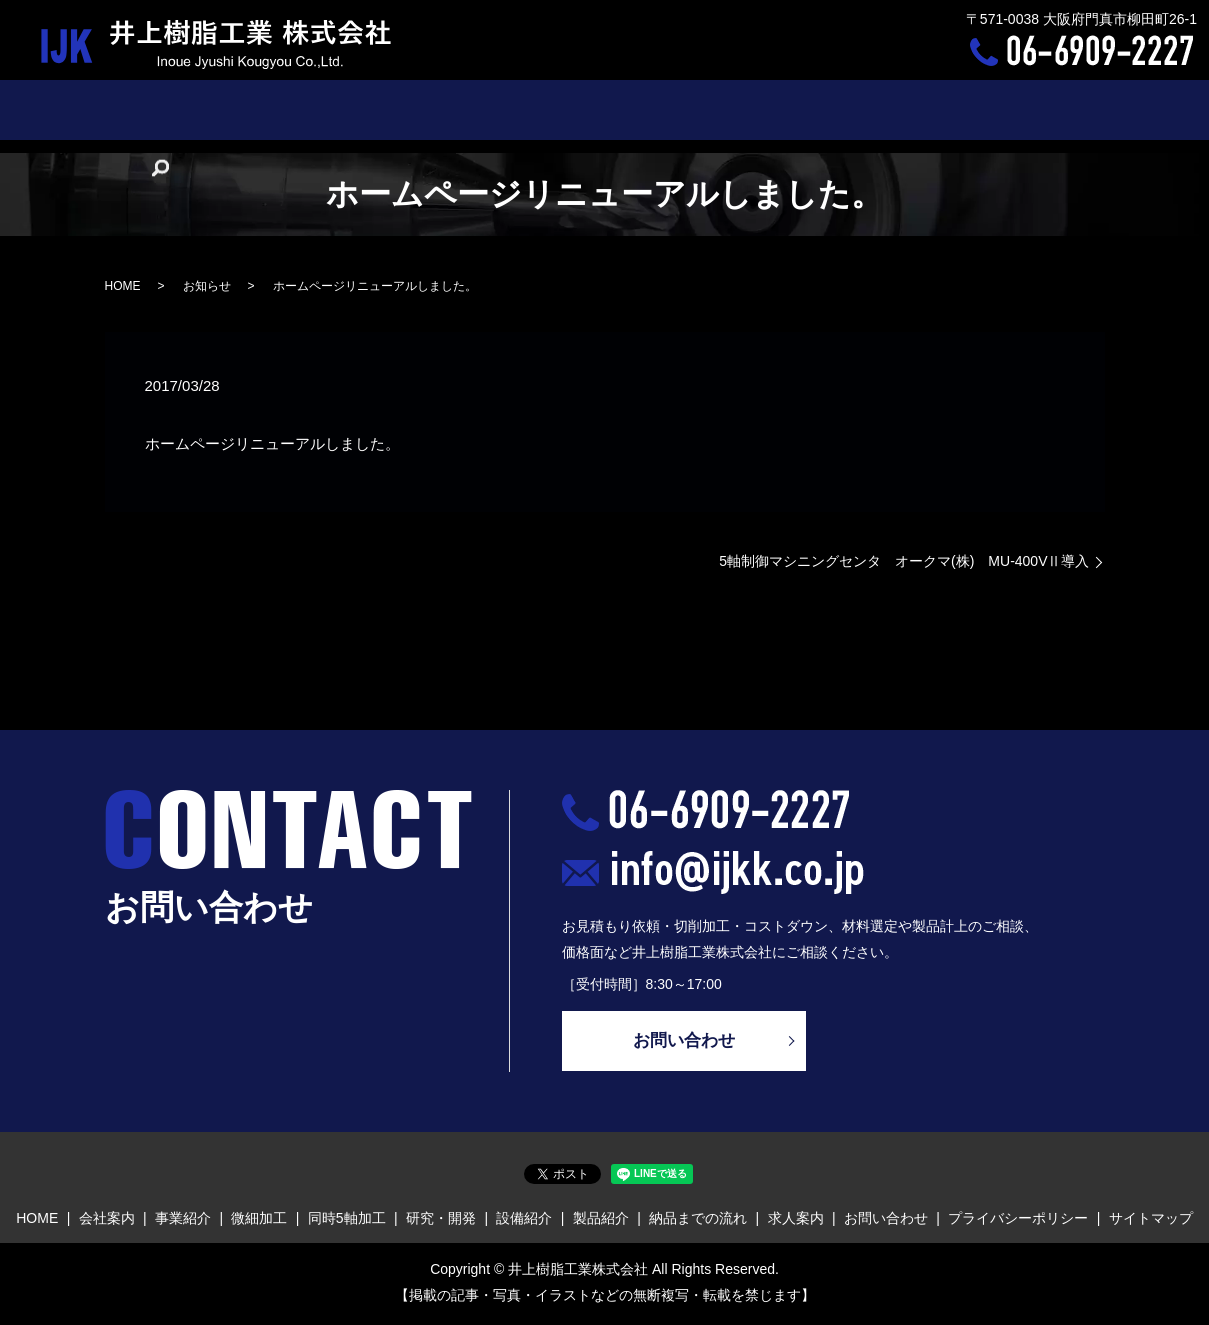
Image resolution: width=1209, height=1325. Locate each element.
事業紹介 (283, 109)
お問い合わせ (1002, 109)
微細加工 (362, 109)
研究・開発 (547, 109)
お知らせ (207, 286)
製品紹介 (711, 109)
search (1081, 111)
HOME (134, 109)
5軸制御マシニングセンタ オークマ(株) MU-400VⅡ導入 (904, 561)
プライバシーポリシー (1018, 1221)
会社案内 (205, 109)
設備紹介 (633, 109)
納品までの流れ (810, 109)
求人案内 (910, 109)
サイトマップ (1151, 1221)
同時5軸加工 (451, 109)
